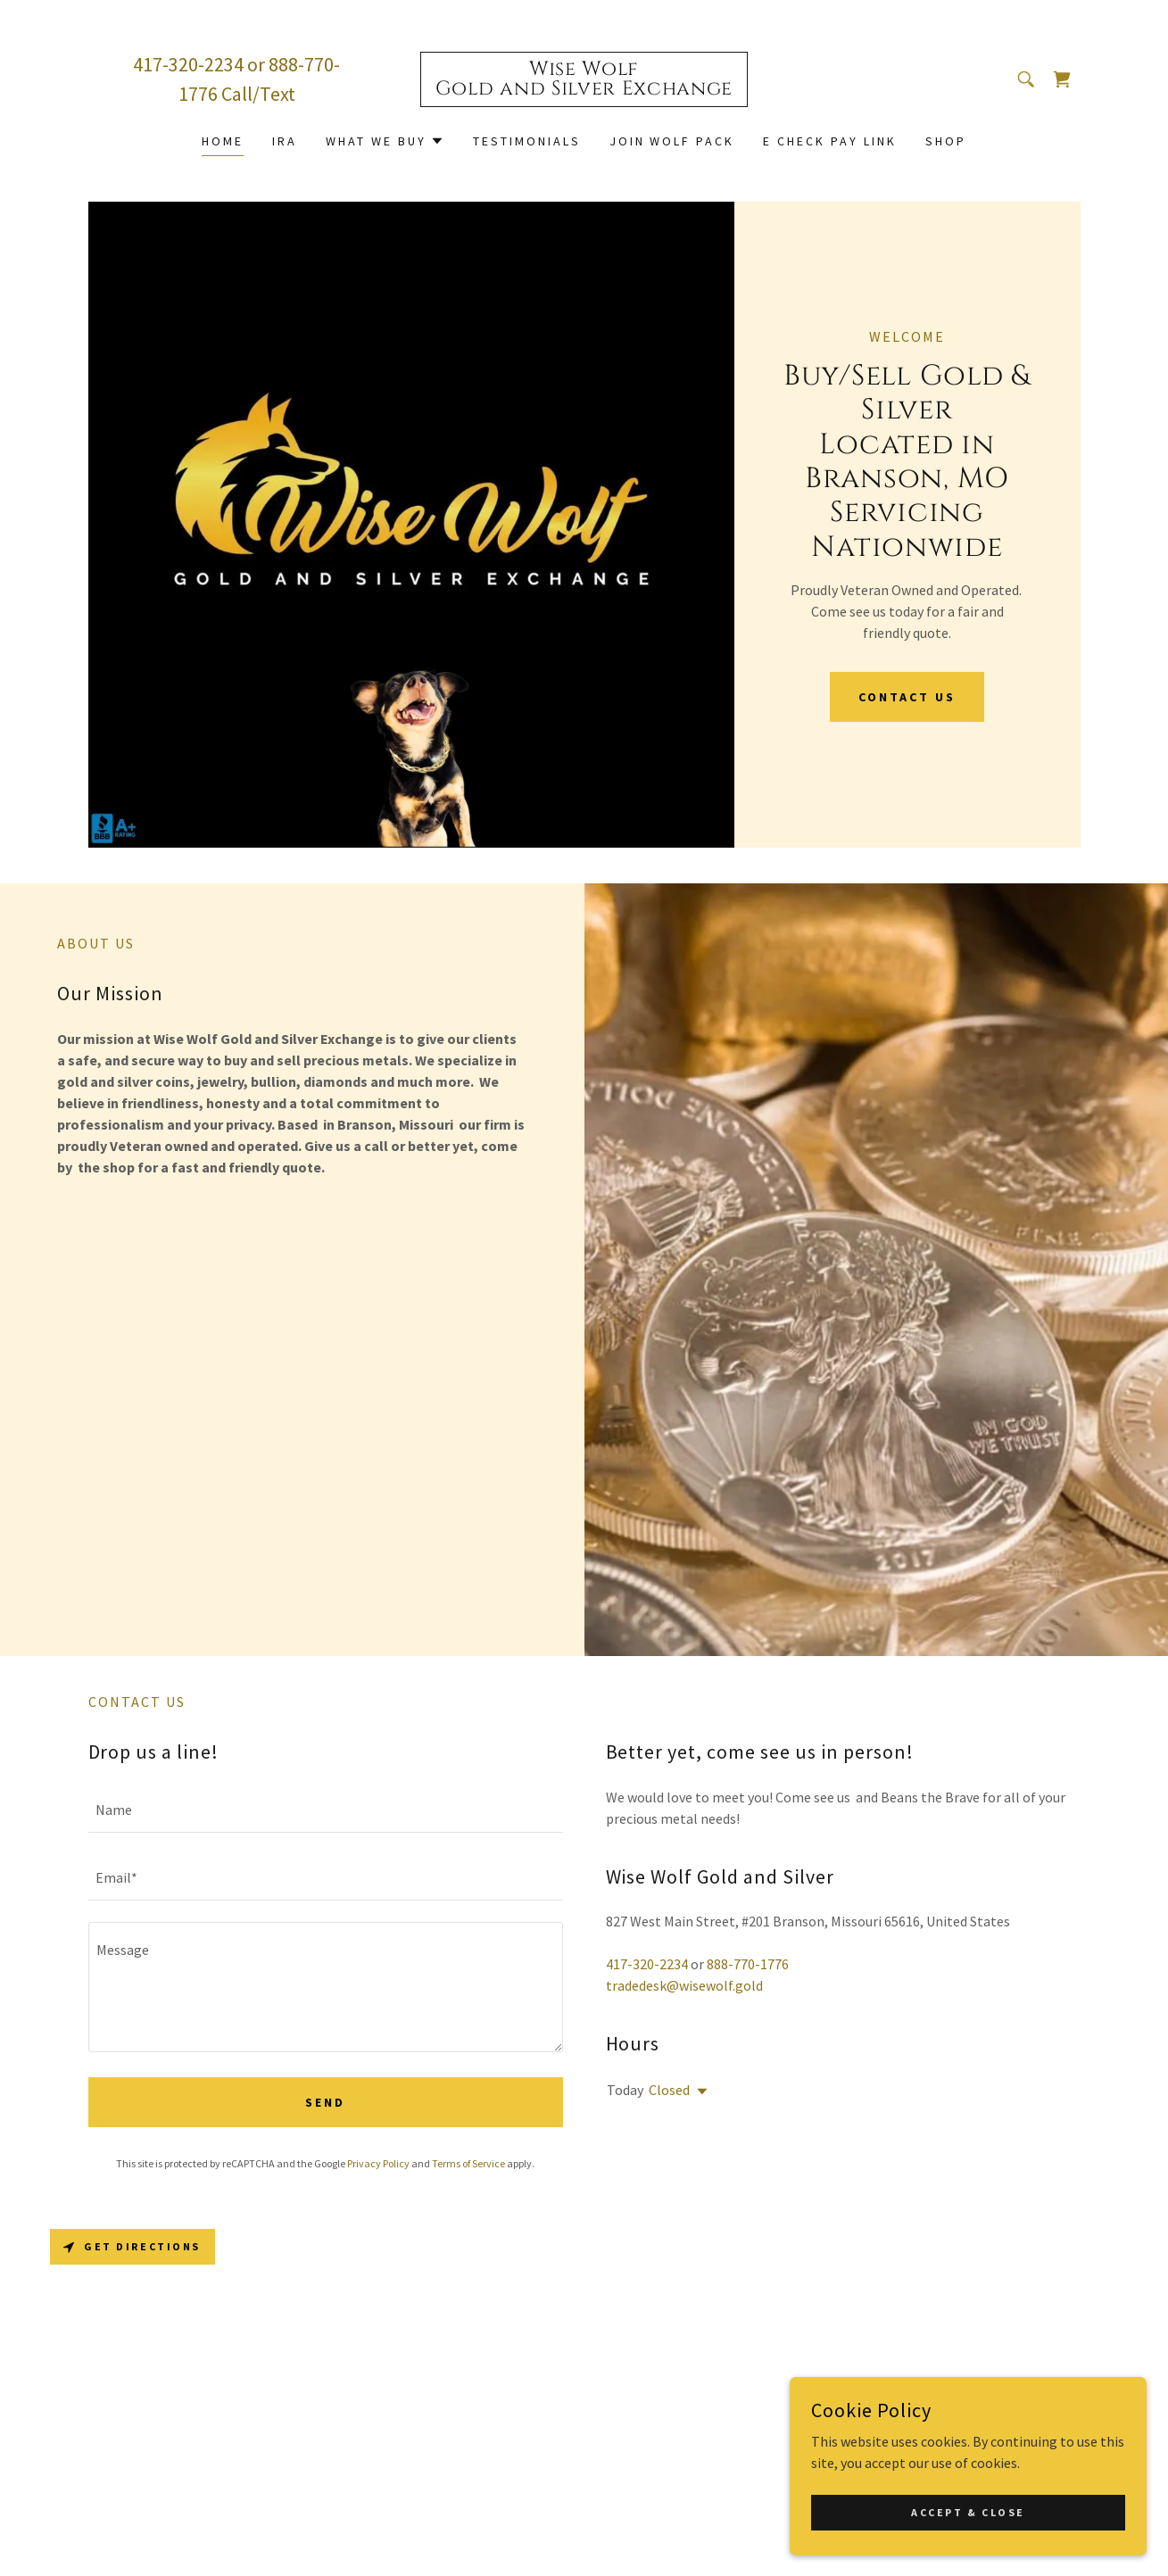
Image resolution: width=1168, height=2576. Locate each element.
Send (325, 2102)
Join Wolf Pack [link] (672, 141)
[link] (584, 89)
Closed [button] (669, 2090)
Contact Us (907, 697)
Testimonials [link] (527, 141)
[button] (385, 141)
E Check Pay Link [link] (830, 141)
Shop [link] (945, 141)
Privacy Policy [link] (378, 2163)
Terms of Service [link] (468, 2163)
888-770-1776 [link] (748, 1964)
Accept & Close (968, 2512)
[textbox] (325, 1809)
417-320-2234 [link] (188, 64)
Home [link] (223, 141)
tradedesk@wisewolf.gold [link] (684, 1985)
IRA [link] (284, 141)
